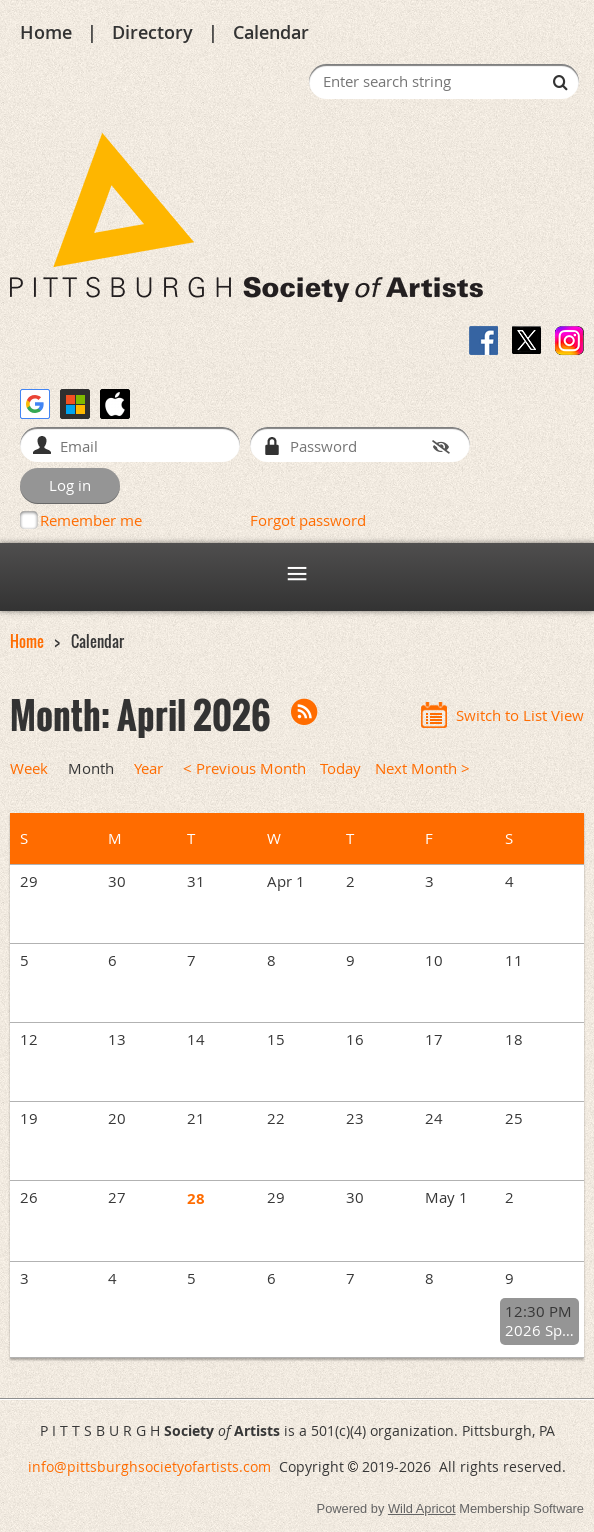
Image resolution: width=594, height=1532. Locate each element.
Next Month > (422, 768)
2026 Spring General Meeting (539, 1330)
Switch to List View (520, 715)
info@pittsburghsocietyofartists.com (149, 1466)
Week (29, 768)
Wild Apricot (422, 1508)
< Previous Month (244, 768)
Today (340, 768)
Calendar (271, 32)
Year (148, 768)
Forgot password (308, 520)
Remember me (91, 520)
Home (46, 32)
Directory (152, 32)
